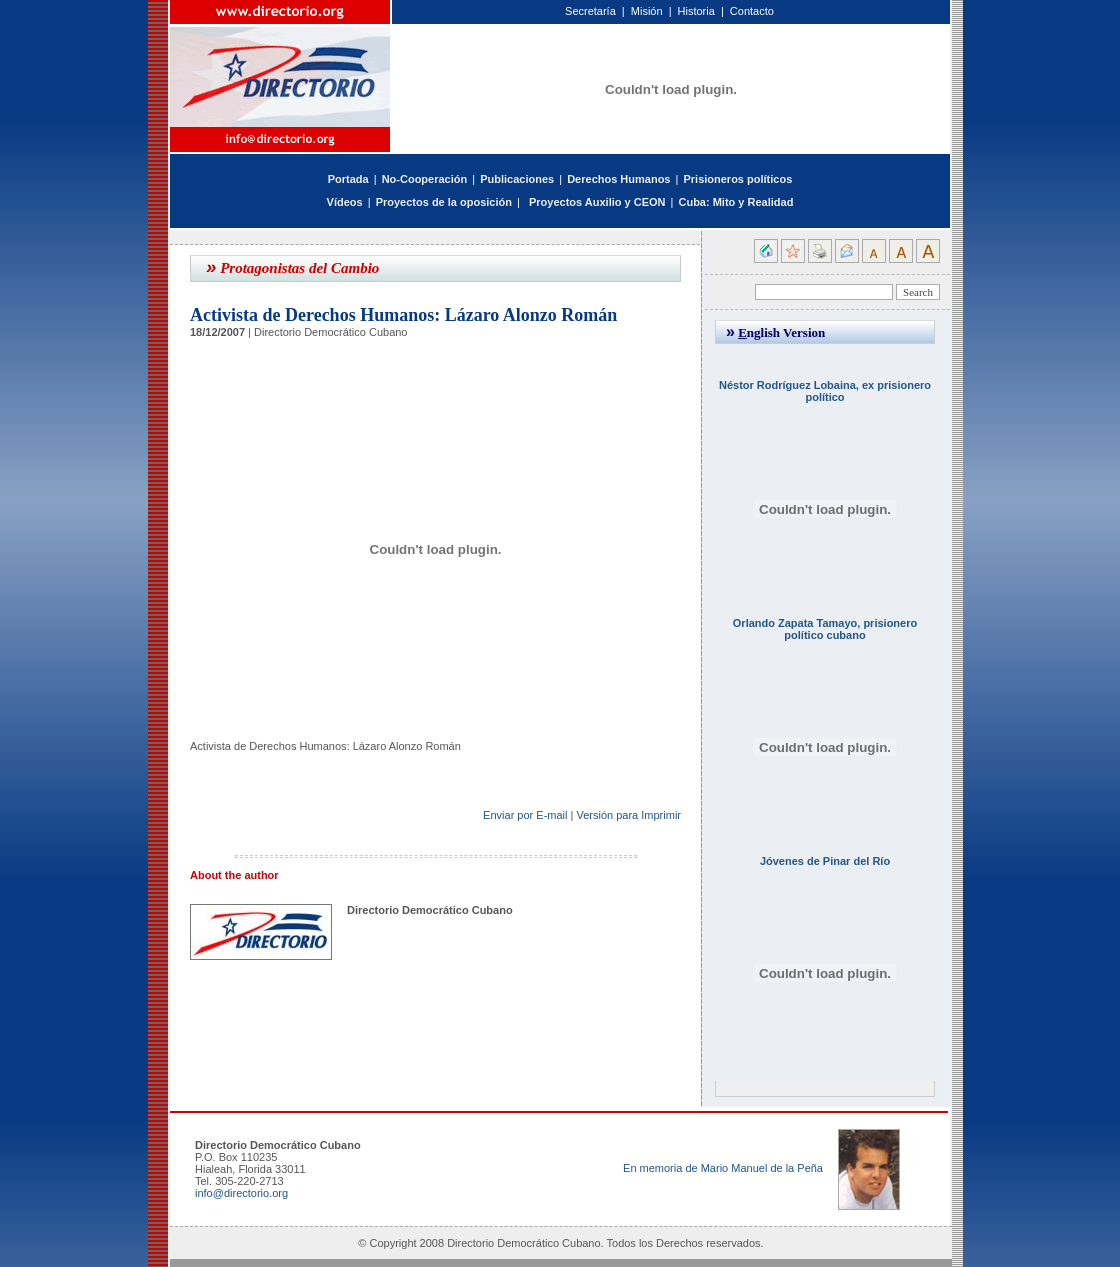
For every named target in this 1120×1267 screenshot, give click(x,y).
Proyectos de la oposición (444, 202)
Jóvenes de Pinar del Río (825, 861)
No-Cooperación (425, 179)
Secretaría (590, 11)
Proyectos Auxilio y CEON (597, 202)
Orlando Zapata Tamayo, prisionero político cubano (825, 629)
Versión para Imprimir (628, 815)
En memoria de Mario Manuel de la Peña (723, 1168)
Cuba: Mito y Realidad (735, 202)
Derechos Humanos (618, 179)
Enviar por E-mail (525, 815)
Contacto (752, 11)
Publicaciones (517, 179)
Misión (647, 11)
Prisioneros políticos (737, 179)
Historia (696, 11)
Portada (348, 179)
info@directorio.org (241, 1193)
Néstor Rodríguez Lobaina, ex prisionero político (825, 391)
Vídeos (345, 202)
